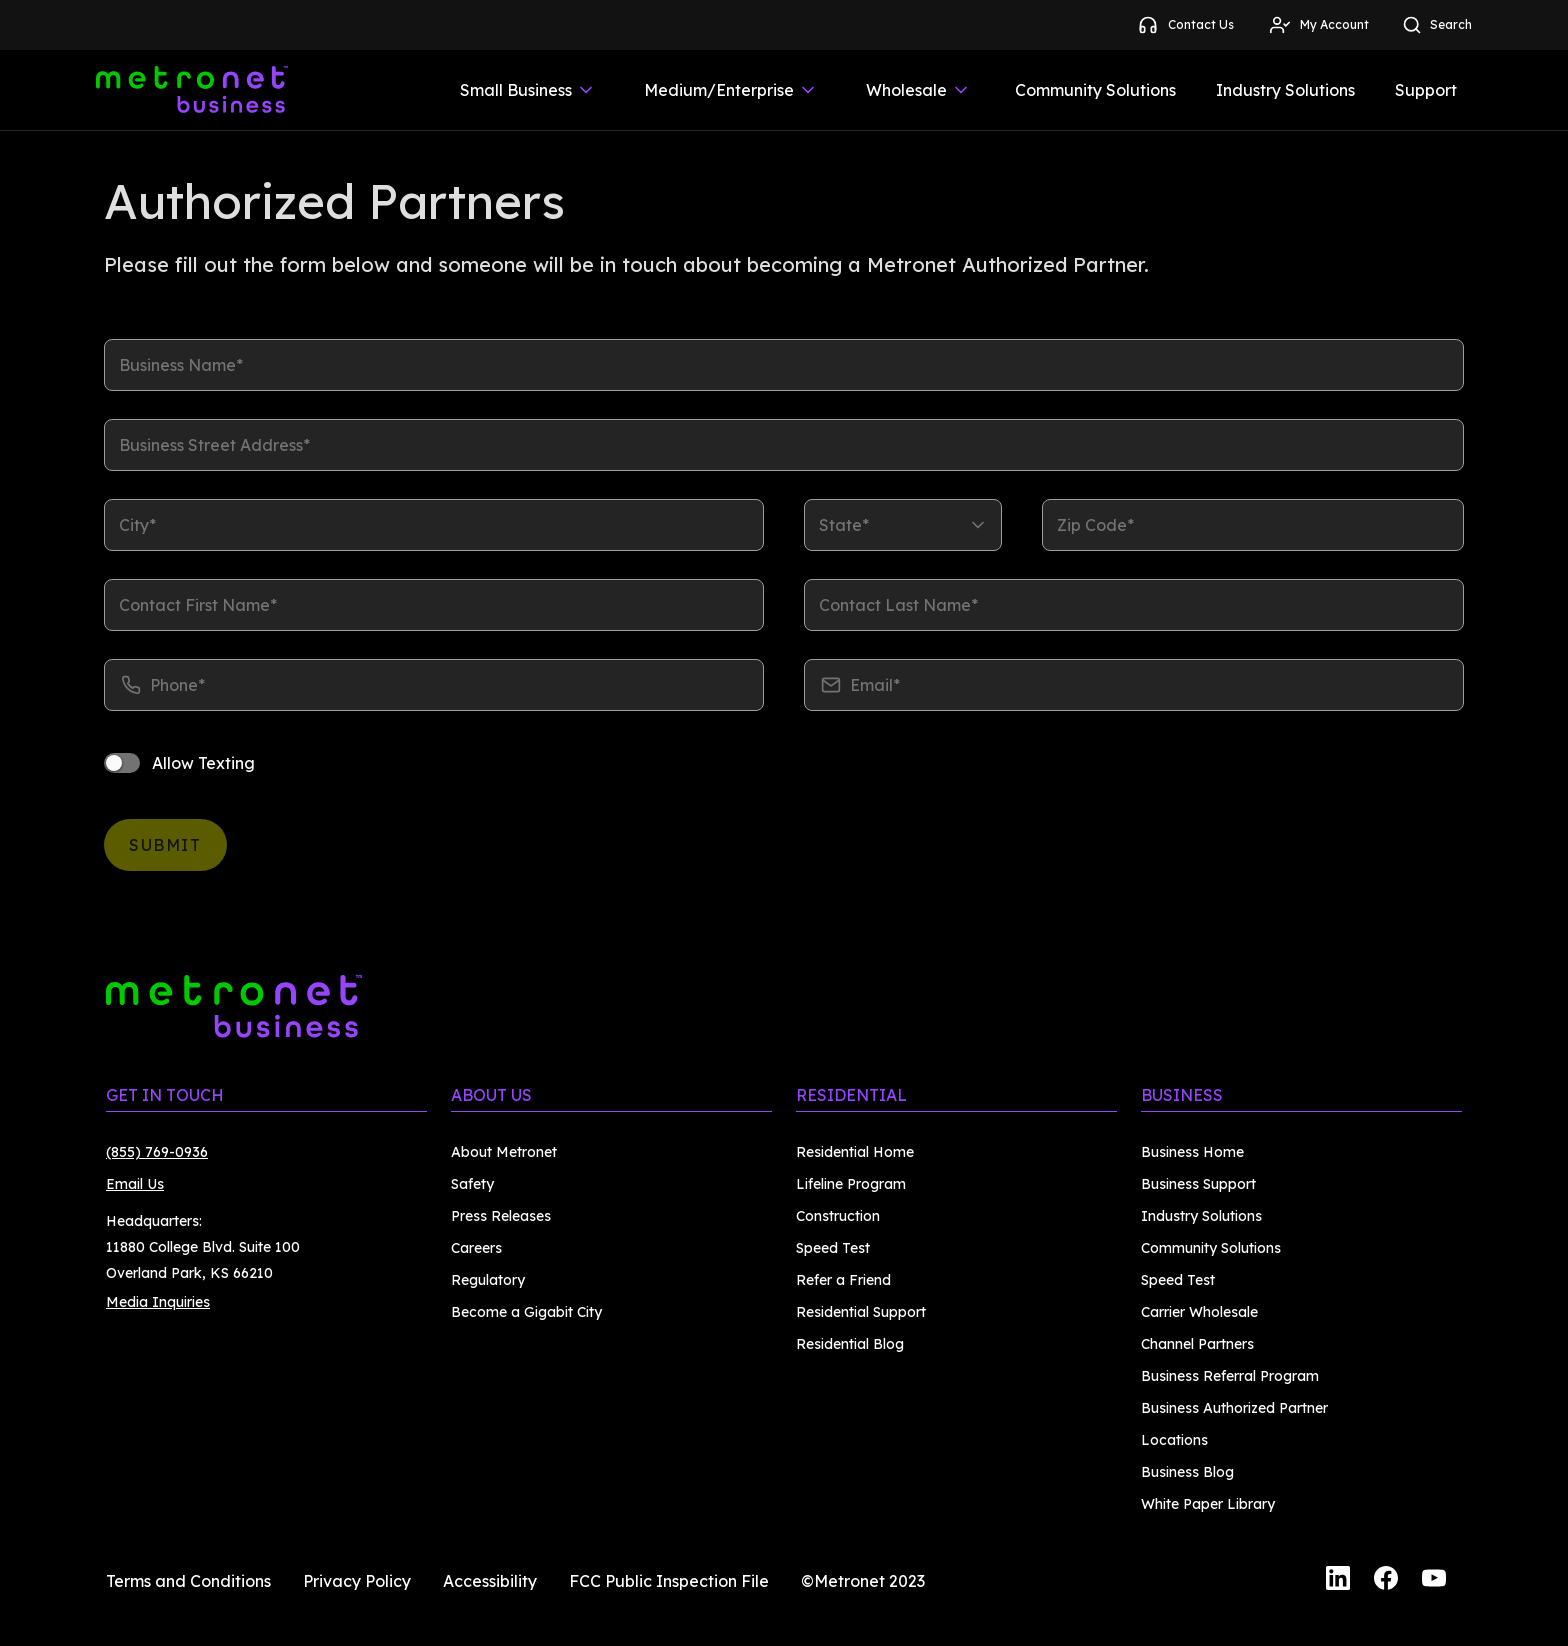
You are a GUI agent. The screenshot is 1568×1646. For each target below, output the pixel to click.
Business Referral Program (1230, 1376)
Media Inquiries (158, 1302)
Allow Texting (203, 763)
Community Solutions (1095, 90)
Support (1426, 90)
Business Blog (1187, 1472)
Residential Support (861, 1312)
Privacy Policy (357, 1581)
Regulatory (488, 1280)
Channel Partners (1197, 1344)
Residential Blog (850, 1344)
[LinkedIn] (1338, 1581)
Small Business (528, 90)
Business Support (1198, 1184)
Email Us (135, 1184)
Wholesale (918, 90)
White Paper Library (1208, 1504)
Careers (476, 1248)
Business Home (1192, 1152)
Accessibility (490, 1581)
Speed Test (833, 1248)
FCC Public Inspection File (669, 1581)
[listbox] (903, 525)
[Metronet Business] (192, 90)
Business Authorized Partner (1234, 1408)
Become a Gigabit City (526, 1312)
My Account (1318, 25)
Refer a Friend (843, 1280)
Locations (1174, 1440)
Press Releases (501, 1216)
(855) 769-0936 (157, 1152)
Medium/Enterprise (731, 90)
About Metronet (504, 1152)
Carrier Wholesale (1199, 1312)
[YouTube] (1434, 1581)
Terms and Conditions (188, 1581)
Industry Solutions (1285, 90)
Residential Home (855, 1152)
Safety (472, 1184)
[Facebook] (1386, 1581)
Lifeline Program (851, 1184)
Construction (838, 1216)
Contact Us (1185, 25)
